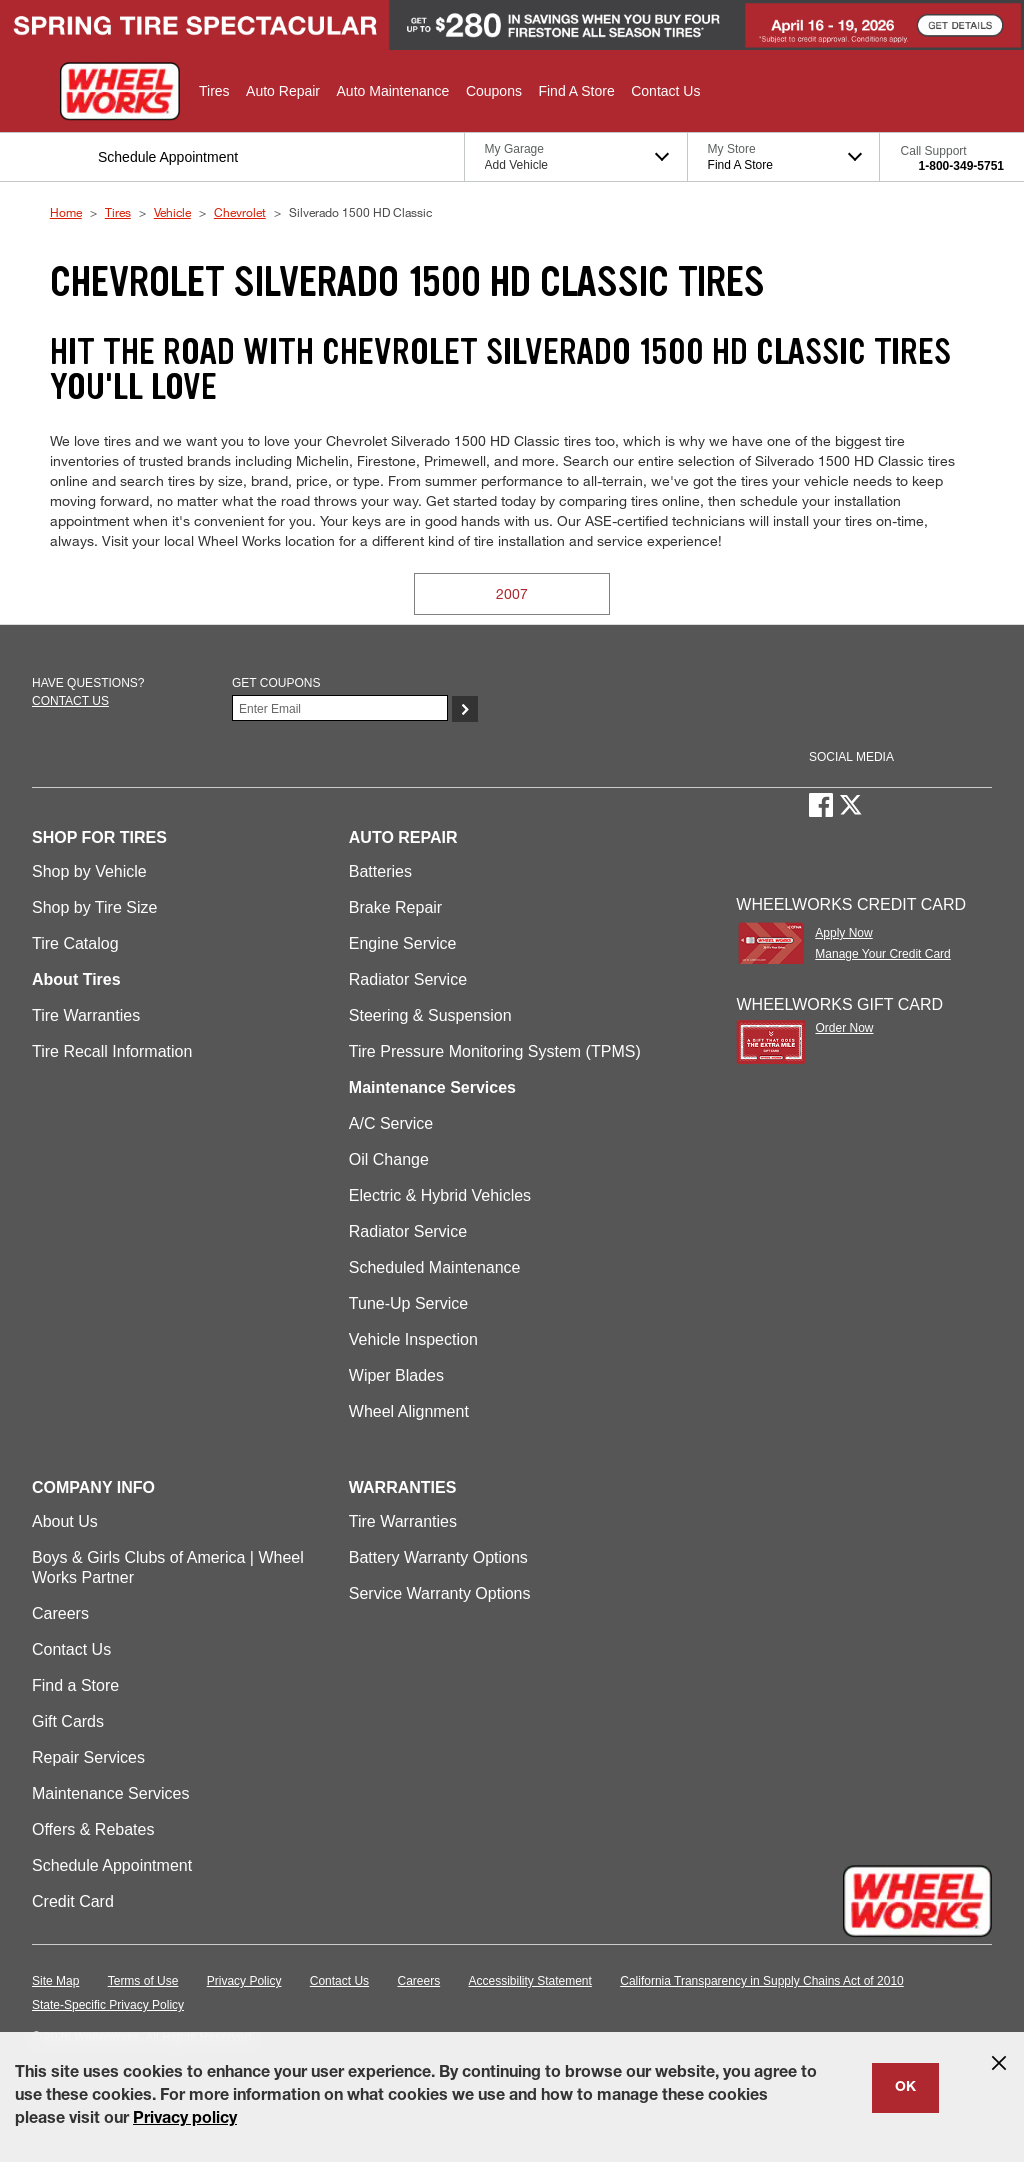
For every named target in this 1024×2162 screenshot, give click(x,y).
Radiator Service (408, 979)
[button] (214, 91)
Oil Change (389, 1159)
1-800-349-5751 (961, 166)
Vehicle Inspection (413, 1339)
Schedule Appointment (112, 1865)
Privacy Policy (244, 1981)
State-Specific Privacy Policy (108, 2005)
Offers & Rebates (93, 1829)
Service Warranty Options (440, 1593)
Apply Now (843, 933)
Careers (60, 1613)
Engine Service (403, 943)
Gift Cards (68, 1721)
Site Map (55, 1981)
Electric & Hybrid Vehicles (440, 1195)
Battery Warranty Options (438, 1557)
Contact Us (71, 1649)
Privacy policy (185, 2120)
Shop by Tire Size (94, 907)
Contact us (70, 701)
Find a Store (75, 1685)
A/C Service (391, 1123)
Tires (118, 212)
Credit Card (73, 1901)
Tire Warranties (86, 1015)
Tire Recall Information (112, 1051)
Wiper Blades (396, 1375)
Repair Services (88, 1757)
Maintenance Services (110, 1793)
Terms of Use (143, 1981)
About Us (65, 1521)
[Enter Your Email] (340, 708)
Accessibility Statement (530, 1981)
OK (905, 2088)
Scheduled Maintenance (435, 1267)
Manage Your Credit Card (882, 954)
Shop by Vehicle (89, 871)
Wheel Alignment (409, 1411)
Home (66, 212)
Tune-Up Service (408, 1303)
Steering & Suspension (430, 1015)
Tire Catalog (75, 943)
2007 (512, 593)
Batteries (380, 871)
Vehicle (172, 212)
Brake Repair (395, 907)
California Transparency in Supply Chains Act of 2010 (762, 1981)
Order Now (844, 1028)
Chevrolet (240, 212)
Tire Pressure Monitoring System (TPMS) (495, 1051)
